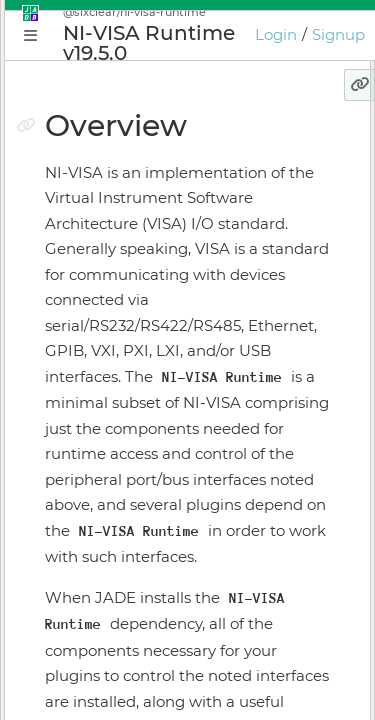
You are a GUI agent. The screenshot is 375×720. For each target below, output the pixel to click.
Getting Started (107, 313)
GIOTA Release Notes (125, 698)
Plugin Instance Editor (130, 383)
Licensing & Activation (130, 523)
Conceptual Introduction (139, 278)
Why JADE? (92, 243)
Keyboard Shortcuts (122, 593)
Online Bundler (106, 488)
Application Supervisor (132, 418)
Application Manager (125, 348)
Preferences (94, 628)
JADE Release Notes (122, 663)
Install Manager (105, 453)
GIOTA (72, 558)
